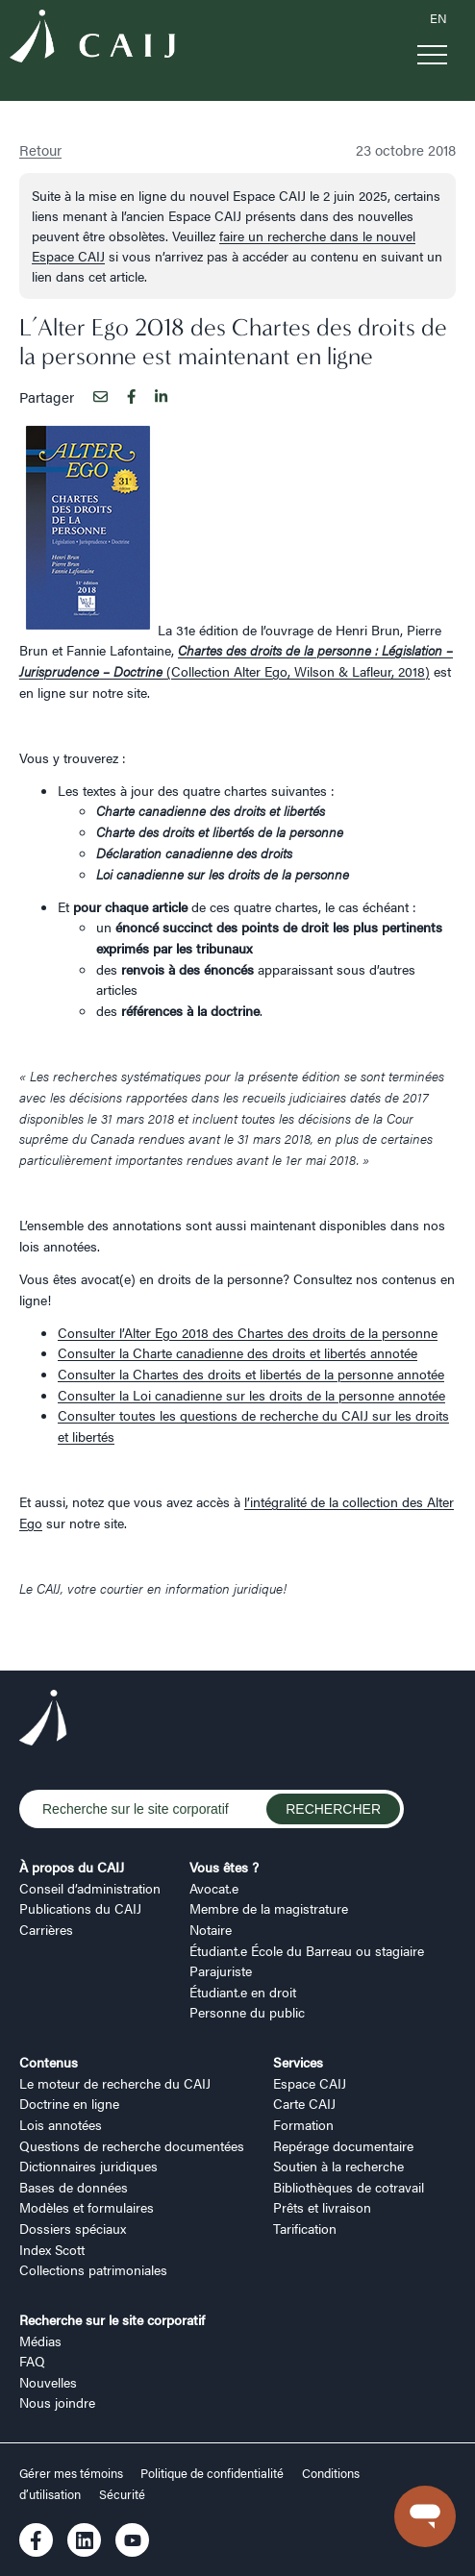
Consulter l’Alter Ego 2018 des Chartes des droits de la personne (248, 1332)
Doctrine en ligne (69, 2103)
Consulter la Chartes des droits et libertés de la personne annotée (251, 1373)
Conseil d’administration (90, 1887)
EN (438, 18)
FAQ (32, 2360)
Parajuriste (220, 1970)
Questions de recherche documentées (131, 2145)
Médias (40, 2340)
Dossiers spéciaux (72, 2228)
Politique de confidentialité (212, 2473)
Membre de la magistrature (268, 1908)
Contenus (48, 2061)
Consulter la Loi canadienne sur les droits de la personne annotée (251, 1394)
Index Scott (52, 2249)
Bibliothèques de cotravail (348, 2186)
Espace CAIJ (309, 2083)
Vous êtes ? (224, 1866)
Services (298, 2061)
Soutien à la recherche (338, 2165)
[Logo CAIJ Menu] (92, 39)
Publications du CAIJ (80, 1908)
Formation (303, 2124)
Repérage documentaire (343, 2145)
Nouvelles (48, 2381)
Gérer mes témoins (72, 2473)
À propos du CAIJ (71, 1866)
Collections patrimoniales (93, 2269)
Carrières (46, 1929)
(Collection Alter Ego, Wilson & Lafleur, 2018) (236, 660)
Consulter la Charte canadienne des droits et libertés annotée (237, 1352)
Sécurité (122, 2494)
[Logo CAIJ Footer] (43, 1720)
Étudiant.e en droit (242, 1991)
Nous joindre (57, 2402)
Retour (40, 149)
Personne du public (247, 2011)
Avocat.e (213, 1887)
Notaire (210, 1929)
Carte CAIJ (304, 2103)
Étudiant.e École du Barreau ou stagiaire (306, 1950)
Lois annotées (60, 2124)
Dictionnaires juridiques (88, 2165)
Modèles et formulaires (86, 2207)
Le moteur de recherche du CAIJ (115, 2083)
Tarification (305, 2228)
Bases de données (73, 2186)
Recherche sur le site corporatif (112, 2319)
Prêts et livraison (322, 2207)
